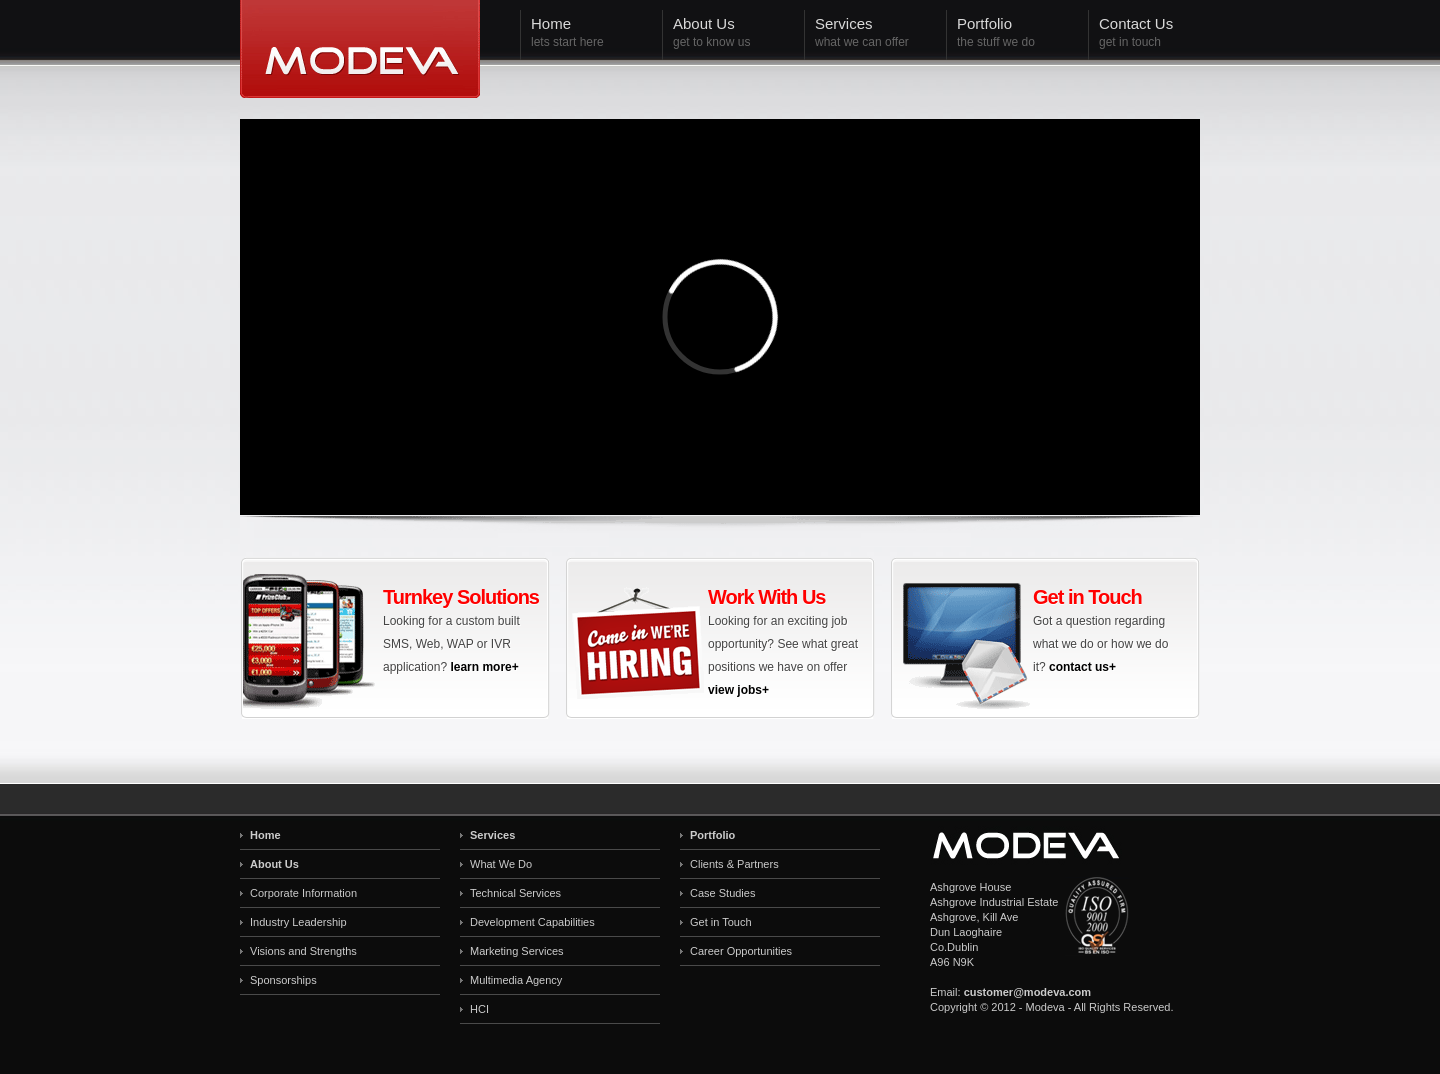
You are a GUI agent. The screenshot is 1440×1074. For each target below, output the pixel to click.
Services (492, 835)
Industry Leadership (298, 922)
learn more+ (484, 667)
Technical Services (515, 893)
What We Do (501, 864)
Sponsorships (283, 980)
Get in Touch (1087, 597)
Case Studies (722, 893)
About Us (274, 864)
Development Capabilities (532, 922)
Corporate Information (303, 893)
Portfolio (712, 835)
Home (265, 835)
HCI (479, 1009)
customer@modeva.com (1028, 992)
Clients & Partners (734, 864)
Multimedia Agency (516, 980)
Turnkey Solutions (461, 597)
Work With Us (766, 597)
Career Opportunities (741, 951)
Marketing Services (517, 951)
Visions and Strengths (303, 951)
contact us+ (1082, 667)
